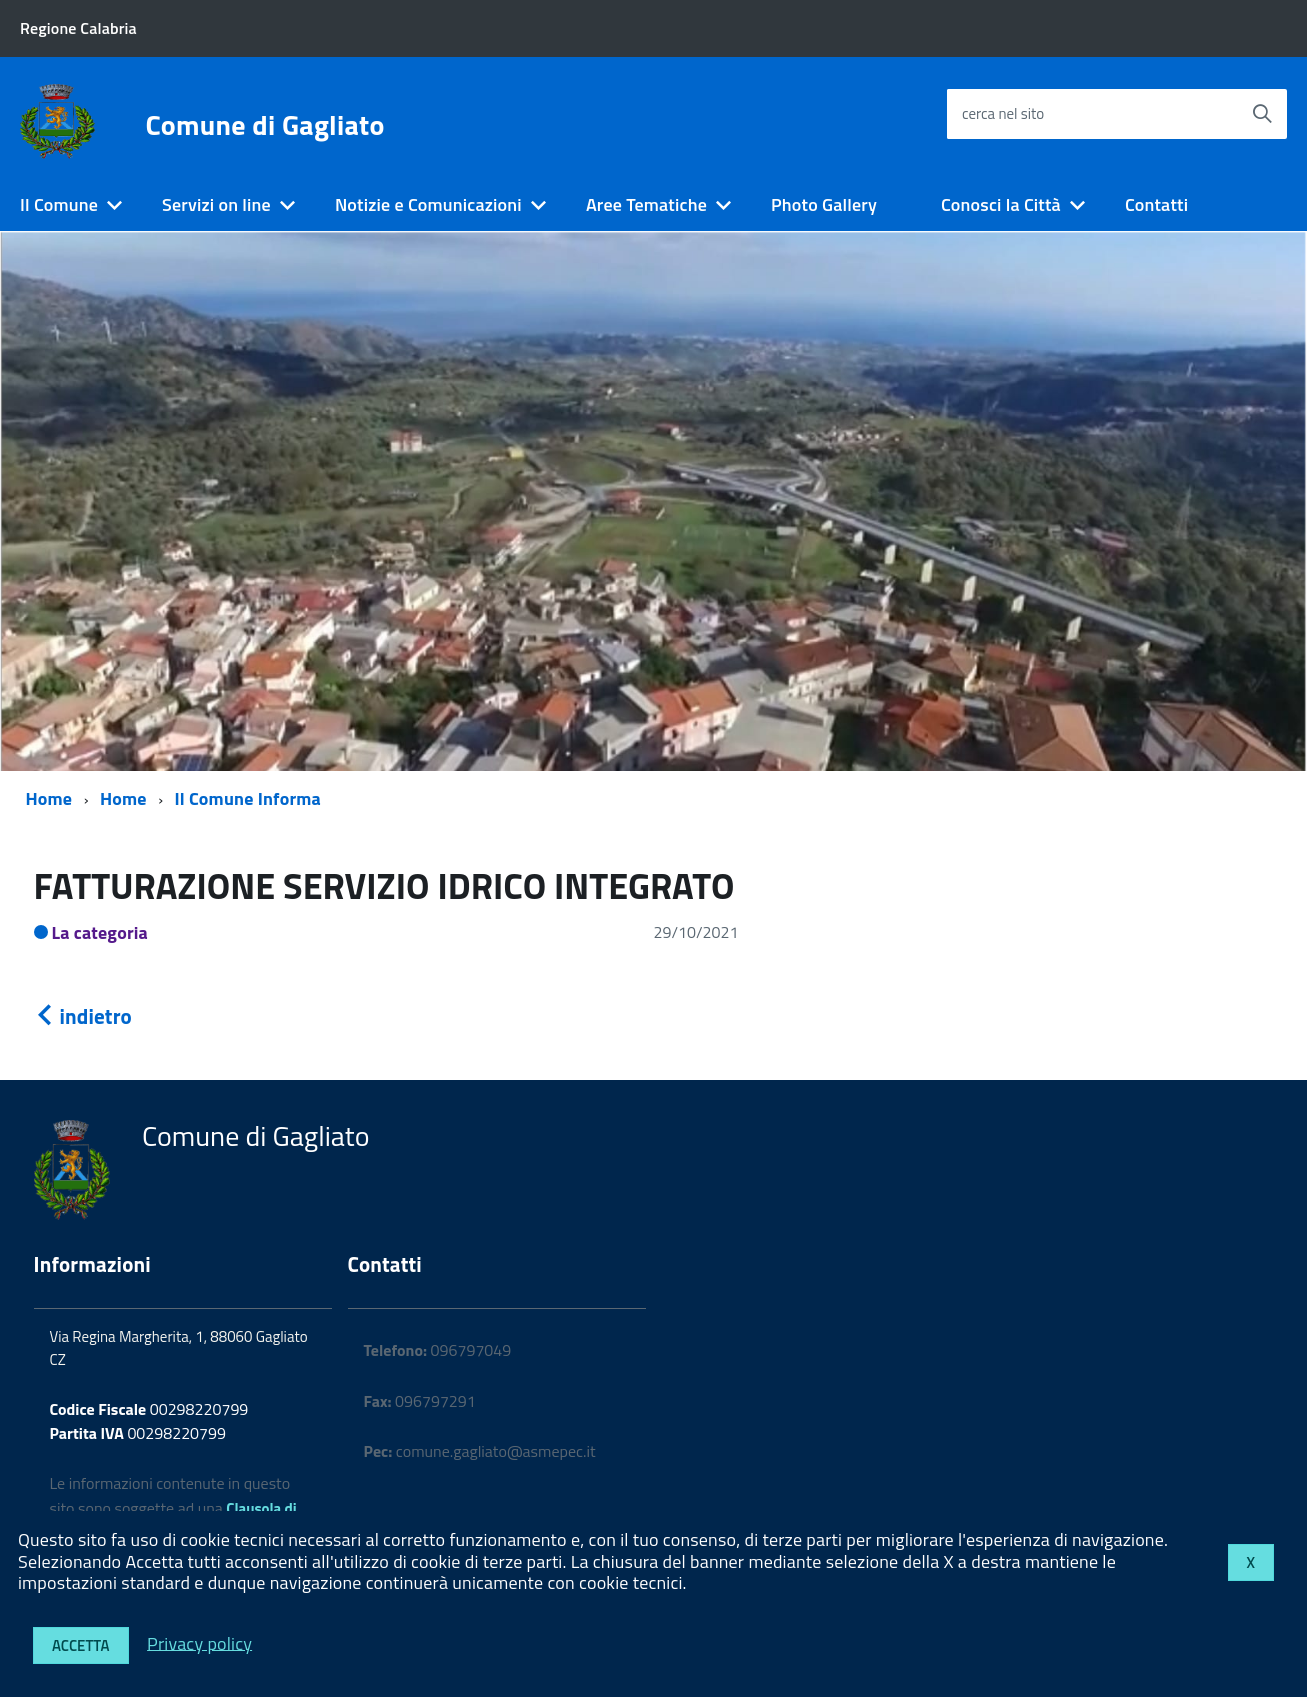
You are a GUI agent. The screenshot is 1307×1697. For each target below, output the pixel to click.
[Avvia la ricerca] (1262, 114)
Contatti (1156, 204)
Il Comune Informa (248, 798)
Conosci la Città (1001, 204)
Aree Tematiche (646, 204)
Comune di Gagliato (265, 125)
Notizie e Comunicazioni (428, 204)
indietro (83, 1016)
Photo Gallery (824, 204)
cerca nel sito (1003, 113)
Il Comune (59, 204)
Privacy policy (199, 1642)
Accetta (81, 1645)
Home (49, 798)
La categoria (100, 932)
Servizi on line (216, 204)
